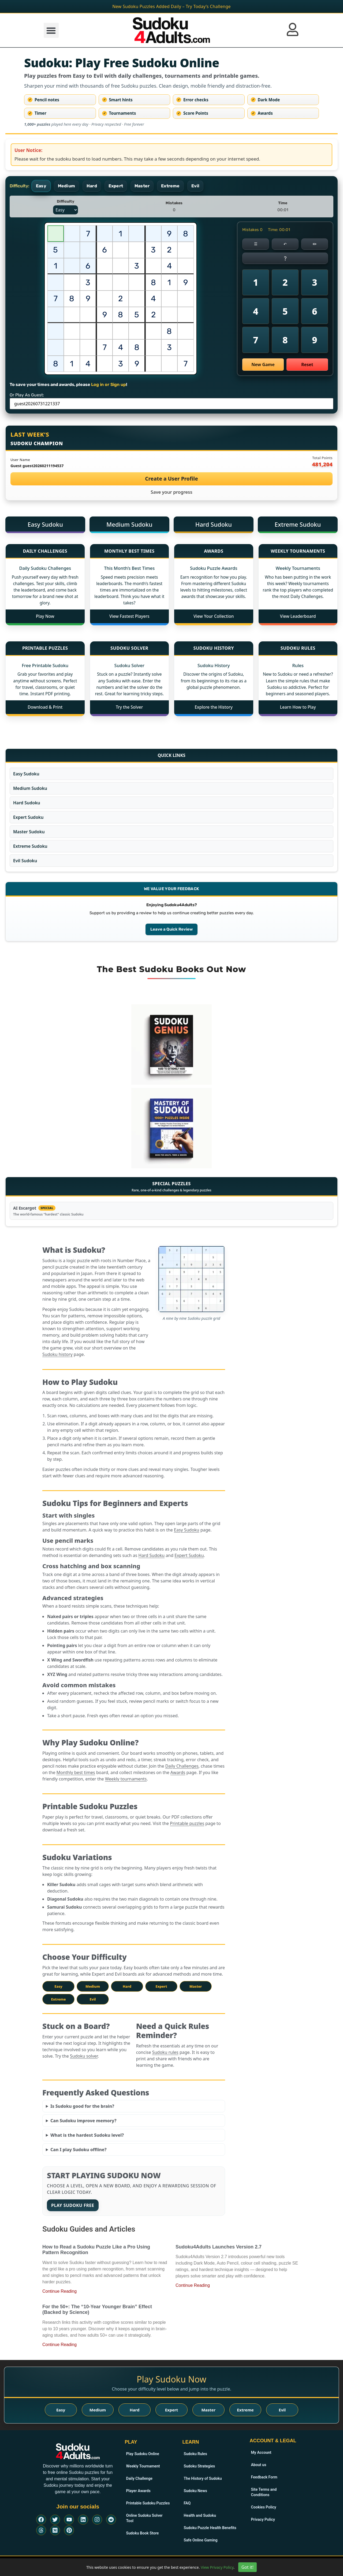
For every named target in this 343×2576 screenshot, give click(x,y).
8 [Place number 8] (285, 340)
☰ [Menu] (256, 243)
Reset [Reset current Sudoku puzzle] (307, 364)
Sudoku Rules (195, 2454)
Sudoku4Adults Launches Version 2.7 (219, 2247)
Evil (93, 1999)
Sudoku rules (165, 2052)
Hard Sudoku (213, 524)
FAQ (187, 2503)
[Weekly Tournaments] (298, 551)
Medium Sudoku (129, 524)
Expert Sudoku (28, 817)
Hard (127, 1986)
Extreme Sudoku (298, 524)
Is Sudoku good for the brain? (82, 2106)
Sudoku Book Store (142, 2528)
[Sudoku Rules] (298, 648)
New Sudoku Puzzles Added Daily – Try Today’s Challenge (171, 6)
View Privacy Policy (217, 2567)
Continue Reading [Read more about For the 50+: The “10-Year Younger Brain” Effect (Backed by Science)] (59, 2344)
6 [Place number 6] (314, 311)
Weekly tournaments (126, 1779)
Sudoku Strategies (199, 2466)
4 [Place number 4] (255, 311)
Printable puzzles (187, 1823)
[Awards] (213, 551)
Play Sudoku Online (142, 2454)
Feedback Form (264, 2477)
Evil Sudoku (25, 861)
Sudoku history (57, 1354)
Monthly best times (76, 1772)
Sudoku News (195, 2491)
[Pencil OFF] (314, 244)
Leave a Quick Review (171, 929)
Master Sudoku (29, 832)
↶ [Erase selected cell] (285, 244)
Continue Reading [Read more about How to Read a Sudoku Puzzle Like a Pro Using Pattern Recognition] (59, 2291)
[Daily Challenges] (45, 551)
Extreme (58, 1999)
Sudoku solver (84, 2056)
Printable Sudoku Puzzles (147, 2503)
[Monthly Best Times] (129, 551)
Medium (92, 1986)
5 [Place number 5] (285, 311)
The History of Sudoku (202, 2478)
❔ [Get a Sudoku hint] (285, 258)
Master (195, 1986)
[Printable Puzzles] (45, 648)
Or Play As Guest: (27, 395)
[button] (51, 30)
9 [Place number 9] (314, 340)
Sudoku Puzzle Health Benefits (209, 2528)
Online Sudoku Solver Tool (148, 2515)
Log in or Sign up (108, 384)
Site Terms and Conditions (263, 2492)
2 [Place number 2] (285, 282)
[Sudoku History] (213, 648)
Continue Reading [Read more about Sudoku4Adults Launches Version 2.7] (193, 2285)
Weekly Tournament (142, 2466)
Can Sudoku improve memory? (83, 2121)
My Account (261, 2452)
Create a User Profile (171, 478)
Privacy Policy (262, 2519)
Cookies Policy (263, 2507)
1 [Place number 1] (255, 282)
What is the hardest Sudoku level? (87, 2135)
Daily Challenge (139, 2478)
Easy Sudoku (45, 524)
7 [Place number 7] (255, 340)
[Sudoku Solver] (129, 648)
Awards (177, 1772)
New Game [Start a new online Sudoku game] (262, 364)
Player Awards (138, 2491)
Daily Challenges (182, 1766)
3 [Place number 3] (314, 282)
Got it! (247, 2567)
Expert (161, 1986)
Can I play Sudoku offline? (78, 2150)
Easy (58, 1986)
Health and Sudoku (199, 2515)
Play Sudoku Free (72, 2205)
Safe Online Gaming (200, 2540)
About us (258, 2465)
